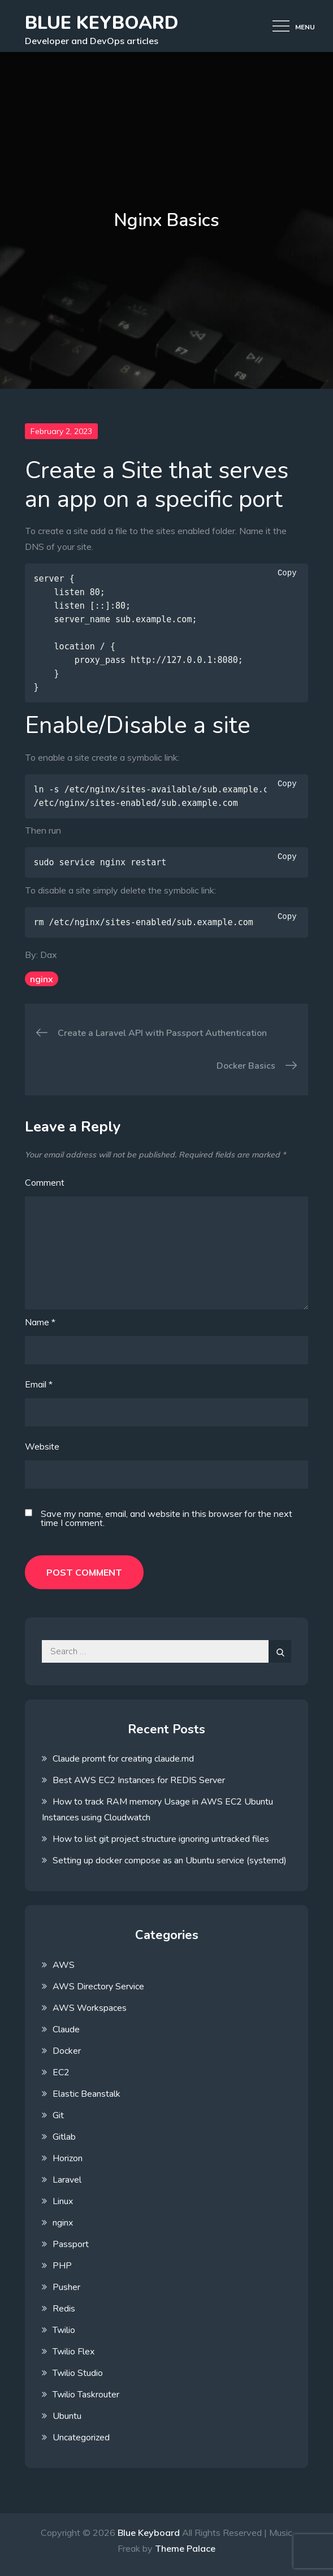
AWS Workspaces (90, 2008)
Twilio (64, 2330)
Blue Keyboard (101, 23)
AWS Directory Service (98, 1986)
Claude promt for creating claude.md (123, 1759)
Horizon (68, 2158)
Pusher (66, 2287)
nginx (41, 979)
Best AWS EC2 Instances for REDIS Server (139, 1780)
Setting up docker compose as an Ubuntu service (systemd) (170, 1860)
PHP (62, 2266)
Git (58, 2115)
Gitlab (64, 2137)
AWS (64, 1965)
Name (40, 1322)
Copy (287, 572)
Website (42, 1446)
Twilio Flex (73, 2351)
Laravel (67, 2180)
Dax (48, 954)
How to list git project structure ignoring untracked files (161, 1839)
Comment (44, 1182)
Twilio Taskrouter (86, 2394)
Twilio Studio (78, 2373)
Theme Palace (185, 2548)
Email (39, 1384)
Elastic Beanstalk (86, 2094)
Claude (66, 2029)
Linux (63, 2201)
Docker (67, 2051)
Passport (71, 2244)
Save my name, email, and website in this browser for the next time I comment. (166, 1518)
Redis (64, 2308)
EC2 (61, 2072)
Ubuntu (67, 2416)
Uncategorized (81, 2437)
